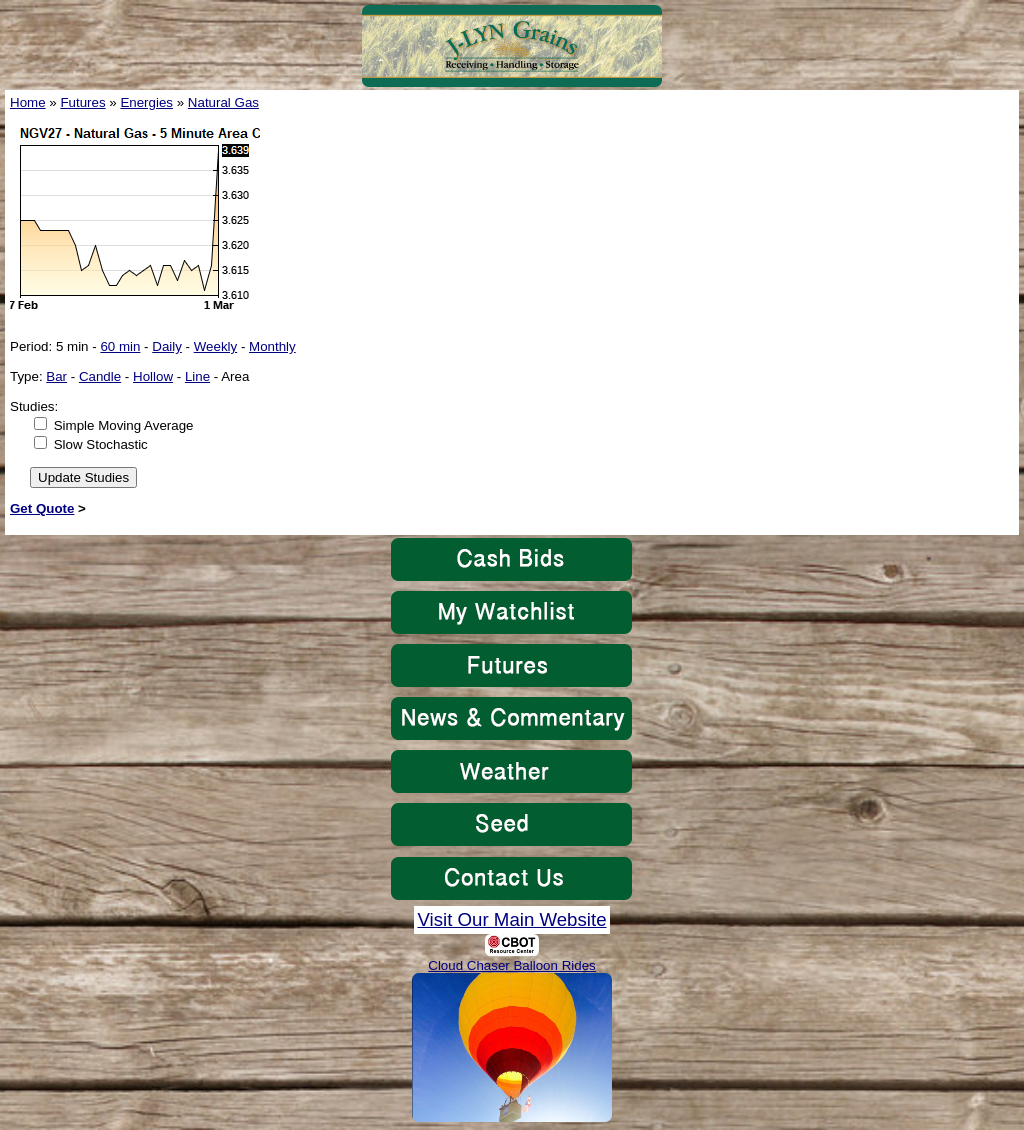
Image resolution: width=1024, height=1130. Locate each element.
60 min (120, 346)
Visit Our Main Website (511, 919)
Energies (146, 102)
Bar (56, 376)
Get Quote (42, 508)
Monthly (272, 346)
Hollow (153, 376)
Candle (100, 376)
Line (197, 376)
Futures (82, 102)
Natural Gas (223, 102)
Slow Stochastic (101, 444)
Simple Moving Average (124, 425)
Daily (167, 346)
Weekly (215, 346)
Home (28, 102)
